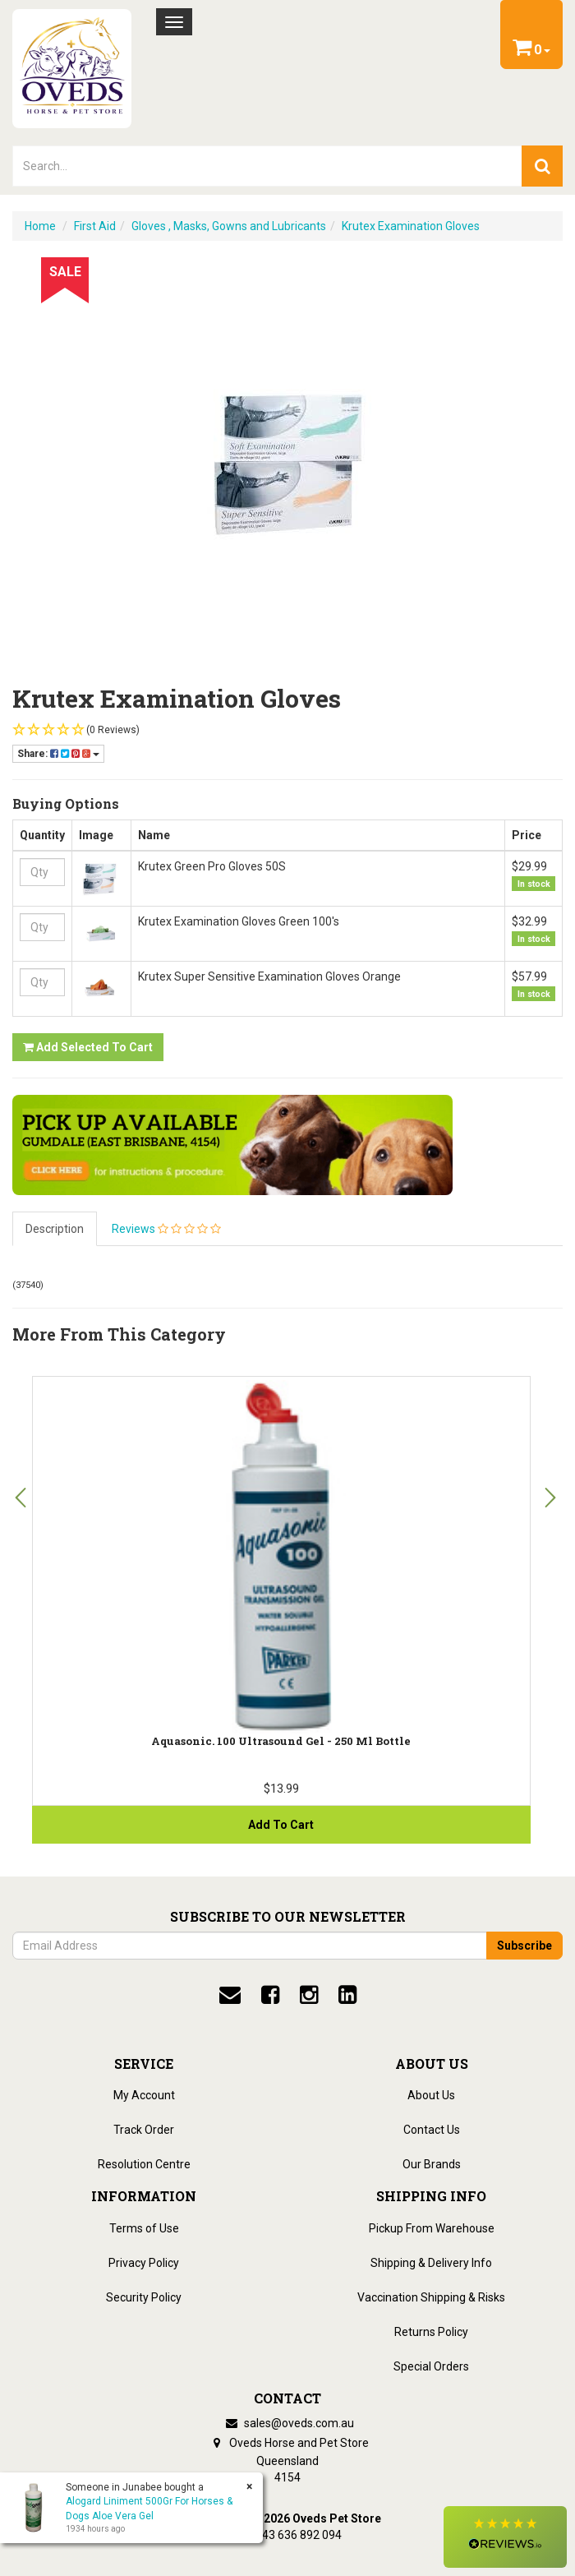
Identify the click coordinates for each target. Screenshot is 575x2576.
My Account (144, 2095)
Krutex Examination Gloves (411, 226)
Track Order (143, 2129)
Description (54, 1228)
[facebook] (270, 1995)
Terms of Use (144, 2228)
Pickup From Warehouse (431, 2228)
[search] (542, 166)
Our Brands (431, 2164)
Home (40, 226)
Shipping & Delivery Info (431, 2262)
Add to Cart (281, 1824)
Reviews (166, 1228)
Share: (58, 753)
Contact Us (431, 2129)
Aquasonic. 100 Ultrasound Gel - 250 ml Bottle (281, 1740)
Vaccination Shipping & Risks (431, 2297)
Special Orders (431, 2366)
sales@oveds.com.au (287, 2423)
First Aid (95, 226)
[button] (505, 2537)
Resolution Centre (144, 2164)
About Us (431, 2095)
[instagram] (309, 1995)
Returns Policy (431, 2331)
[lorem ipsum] (267, 166)
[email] (230, 1995)
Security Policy (144, 2297)
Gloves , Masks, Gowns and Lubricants (228, 226)
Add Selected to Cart (88, 1047)
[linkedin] (347, 1995)
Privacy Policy (143, 2262)
